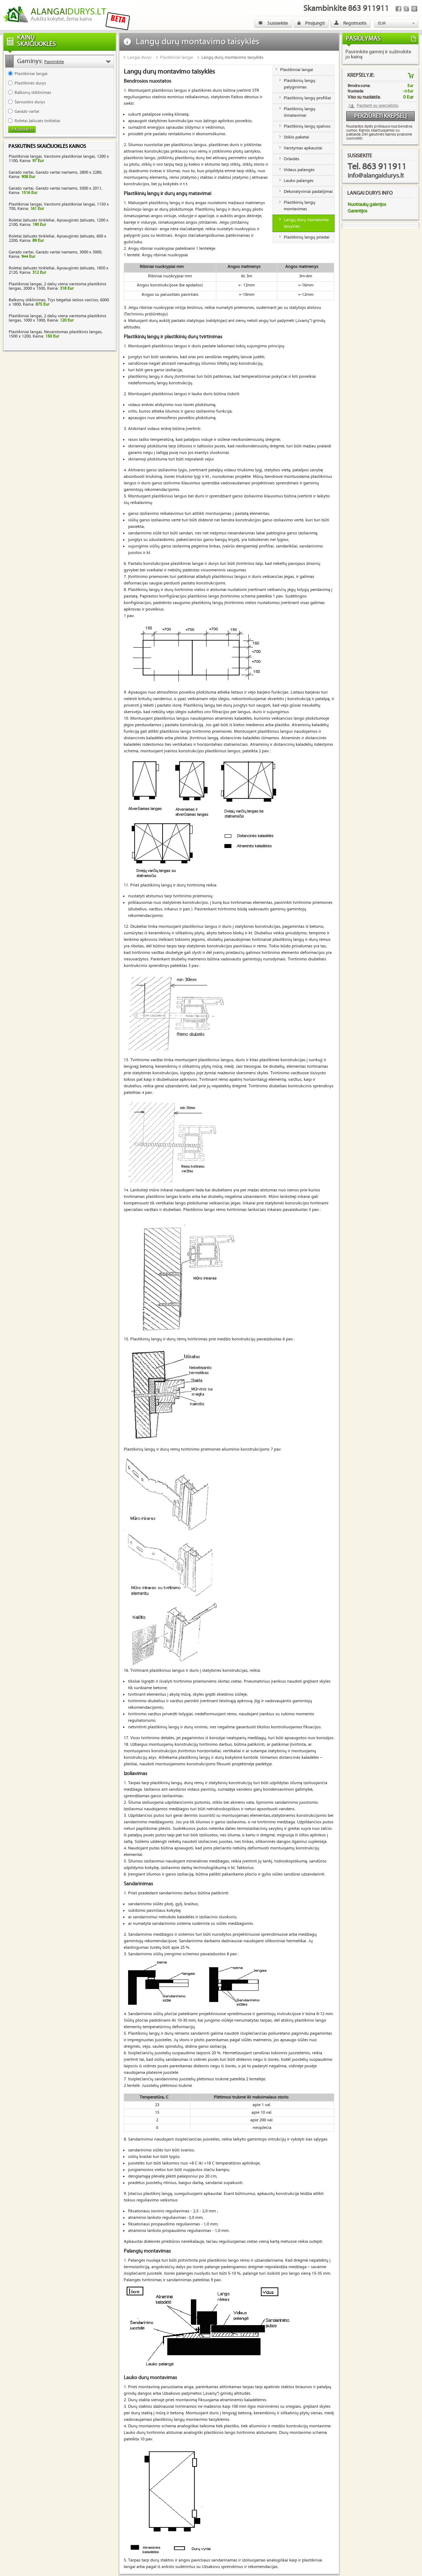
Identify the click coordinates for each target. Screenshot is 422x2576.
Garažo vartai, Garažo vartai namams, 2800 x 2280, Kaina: (55, 174)
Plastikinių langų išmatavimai (299, 112)
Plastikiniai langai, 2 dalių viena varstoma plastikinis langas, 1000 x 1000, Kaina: (57, 318)
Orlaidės (291, 159)
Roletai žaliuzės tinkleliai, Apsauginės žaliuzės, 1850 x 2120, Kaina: (58, 270)
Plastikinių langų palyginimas (299, 84)
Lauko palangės (299, 180)
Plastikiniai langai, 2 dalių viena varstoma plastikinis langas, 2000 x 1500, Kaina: (57, 286)
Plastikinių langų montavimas (299, 206)
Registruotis (350, 23)
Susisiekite (273, 23)
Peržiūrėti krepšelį (380, 116)
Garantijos (357, 211)
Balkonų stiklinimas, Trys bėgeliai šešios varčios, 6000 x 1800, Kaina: (59, 302)
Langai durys (139, 57)
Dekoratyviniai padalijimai (308, 191)
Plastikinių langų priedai (306, 237)
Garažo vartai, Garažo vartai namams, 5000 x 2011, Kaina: (55, 190)
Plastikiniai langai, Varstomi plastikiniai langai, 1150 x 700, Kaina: (59, 206)
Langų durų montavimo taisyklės (232, 57)
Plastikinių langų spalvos (307, 126)
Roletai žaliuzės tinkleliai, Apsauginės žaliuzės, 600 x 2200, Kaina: (57, 238)
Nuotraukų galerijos (367, 204)
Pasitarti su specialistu (377, 106)
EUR (382, 23)
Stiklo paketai (296, 137)
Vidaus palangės (299, 170)
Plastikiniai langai (176, 57)
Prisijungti (311, 23)
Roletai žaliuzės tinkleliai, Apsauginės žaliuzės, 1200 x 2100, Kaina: (58, 222)
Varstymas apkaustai (303, 148)
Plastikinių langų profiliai (307, 98)
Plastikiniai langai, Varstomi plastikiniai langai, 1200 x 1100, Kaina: (59, 159)
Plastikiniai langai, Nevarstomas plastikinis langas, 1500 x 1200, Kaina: (56, 334)
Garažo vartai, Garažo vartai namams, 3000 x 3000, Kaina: (55, 254)
